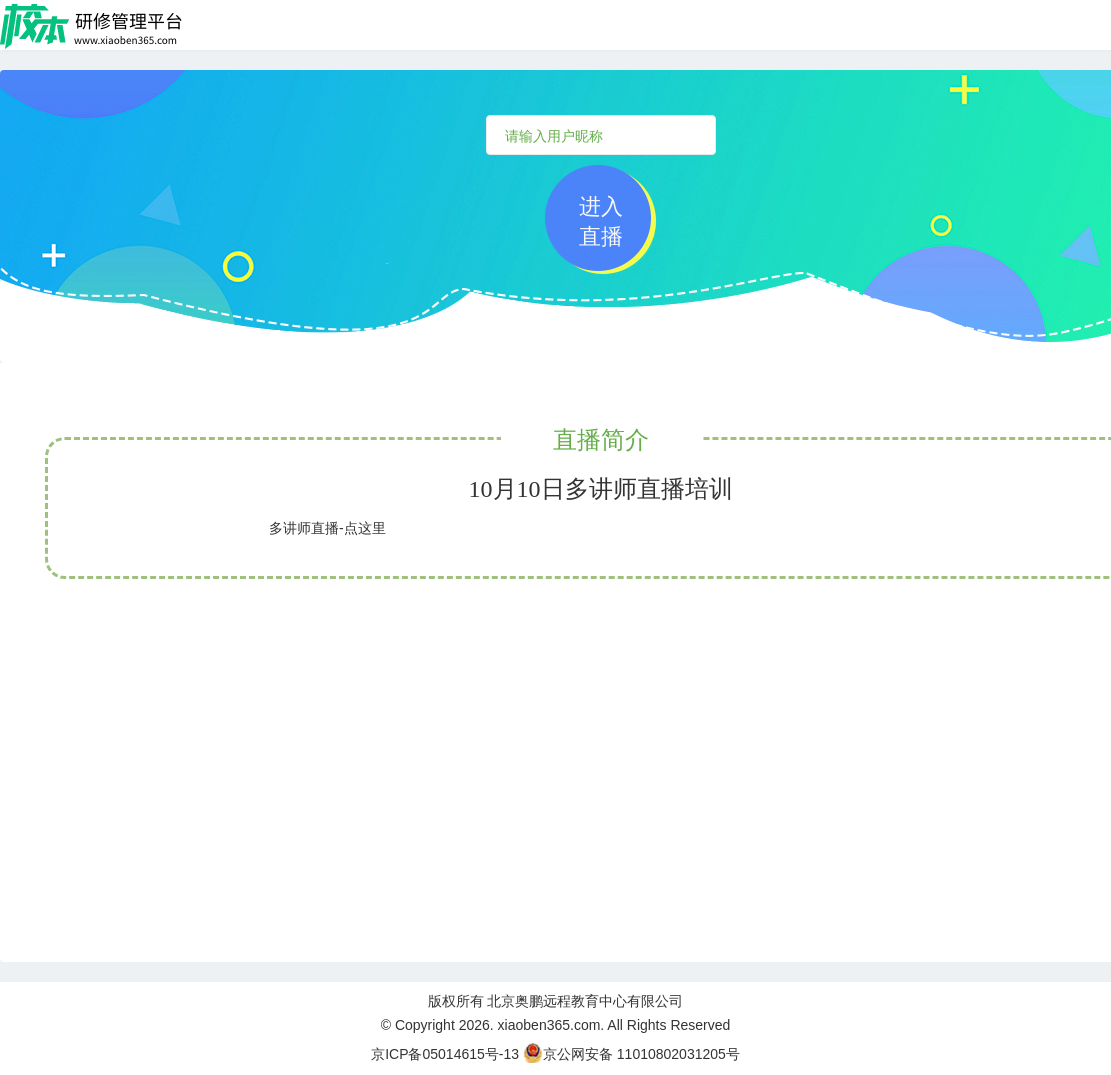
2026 (474, 1025)
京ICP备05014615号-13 (445, 1054)
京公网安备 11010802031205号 (631, 1054)
